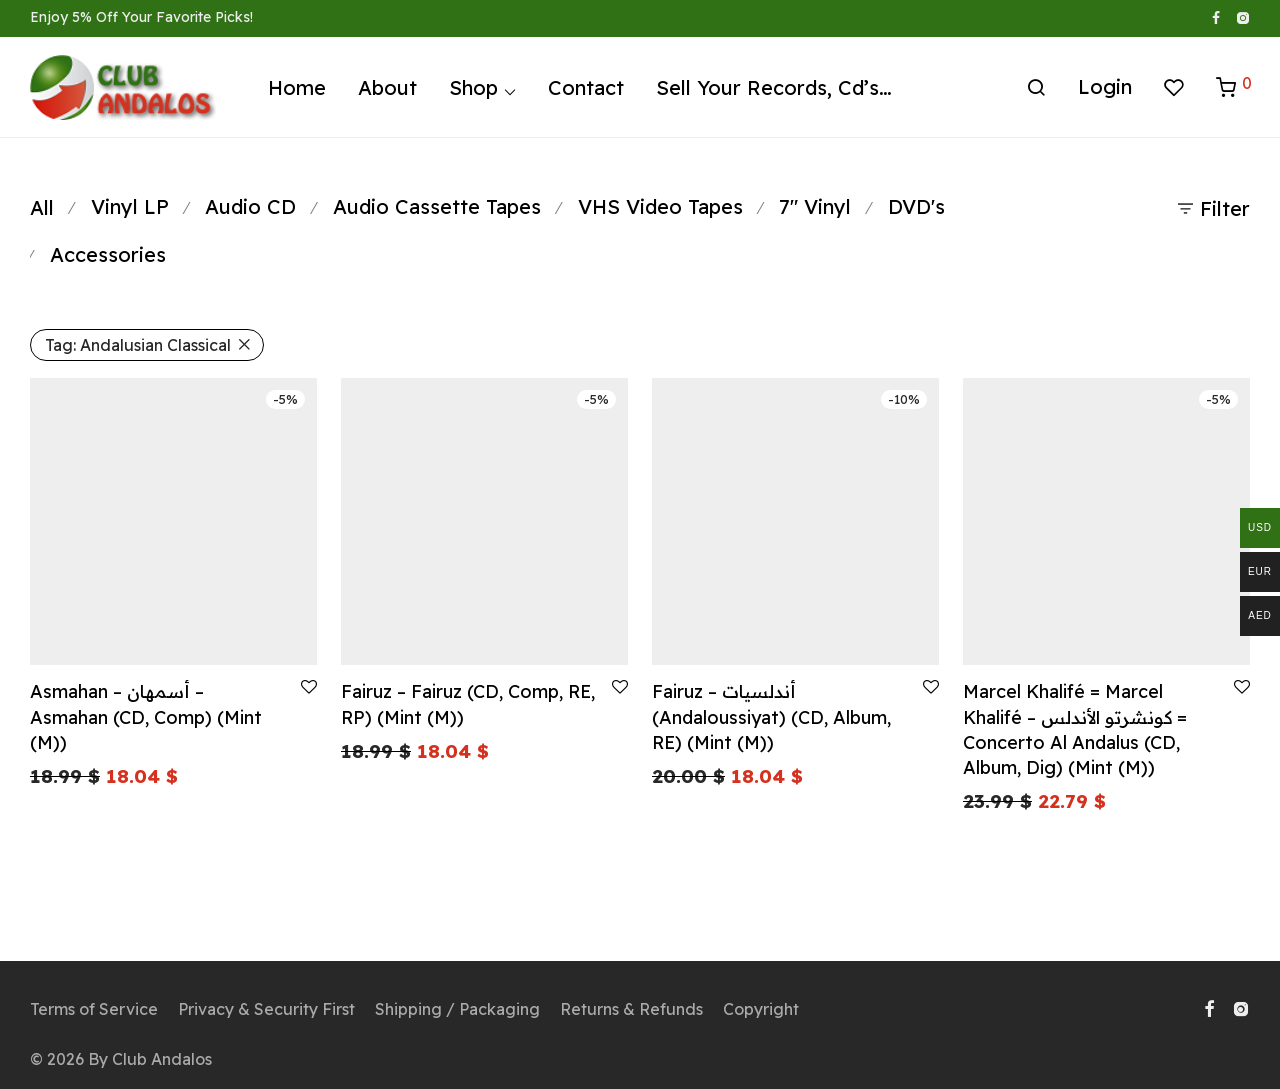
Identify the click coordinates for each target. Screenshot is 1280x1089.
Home (297, 87)
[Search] (1036, 88)
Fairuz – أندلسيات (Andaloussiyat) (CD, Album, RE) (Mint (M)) (771, 716)
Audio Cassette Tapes (437, 206)
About (387, 87)
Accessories (108, 254)
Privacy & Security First (266, 1009)
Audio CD (250, 206)
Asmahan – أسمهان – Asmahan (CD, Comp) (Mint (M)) (146, 716)
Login (1105, 86)
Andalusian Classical (138, 345)
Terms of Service (94, 1009)
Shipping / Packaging (457, 1009)
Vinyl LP (130, 206)
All (42, 207)
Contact (586, 87)
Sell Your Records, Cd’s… (774, 87)
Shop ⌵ (482, 87)
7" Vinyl (815, 206)
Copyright (761, 1009)
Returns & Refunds (631, 1009)
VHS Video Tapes (660, 206)
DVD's (916, 206)
